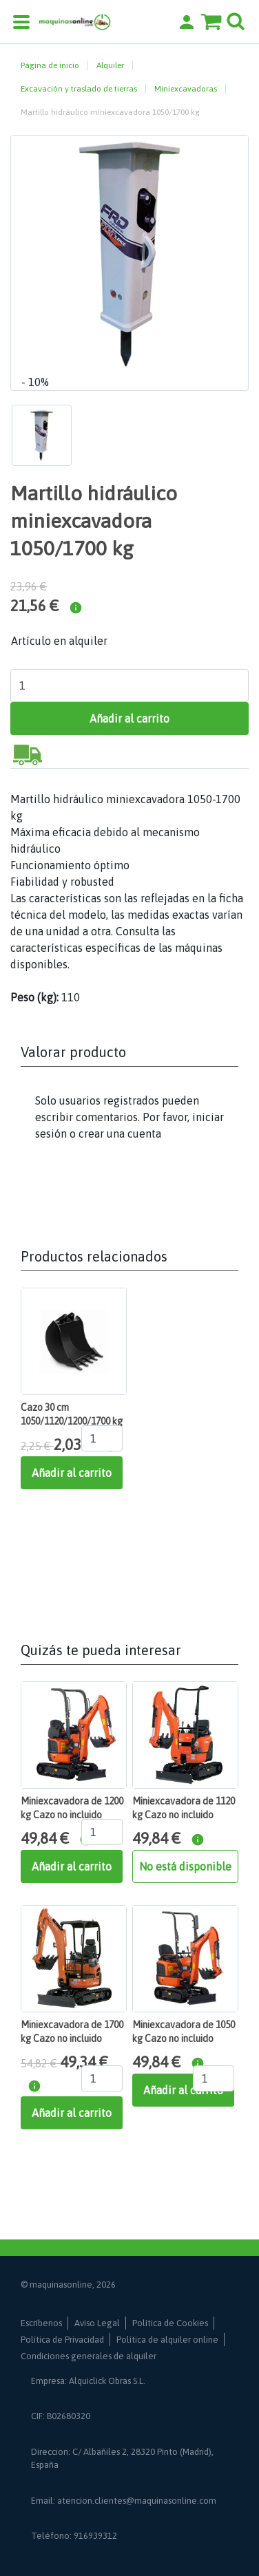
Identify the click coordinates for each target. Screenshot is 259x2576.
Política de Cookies (170, 2323)
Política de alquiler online (167, 2339)
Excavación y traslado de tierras (79, 89)
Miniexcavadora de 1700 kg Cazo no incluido (72, 2031)
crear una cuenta (120, 1133)
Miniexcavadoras (185, 89)
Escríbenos (41, 2323)
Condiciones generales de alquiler (88, 2356)
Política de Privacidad (62, 2339)
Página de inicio (50, 65)
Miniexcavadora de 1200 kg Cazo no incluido (72, 1808)
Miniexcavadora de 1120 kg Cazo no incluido (183, 1808)
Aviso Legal (97, 2323)
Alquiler (110, 65)
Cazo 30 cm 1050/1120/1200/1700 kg (72, 1414)
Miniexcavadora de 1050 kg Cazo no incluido (183, 2031)
